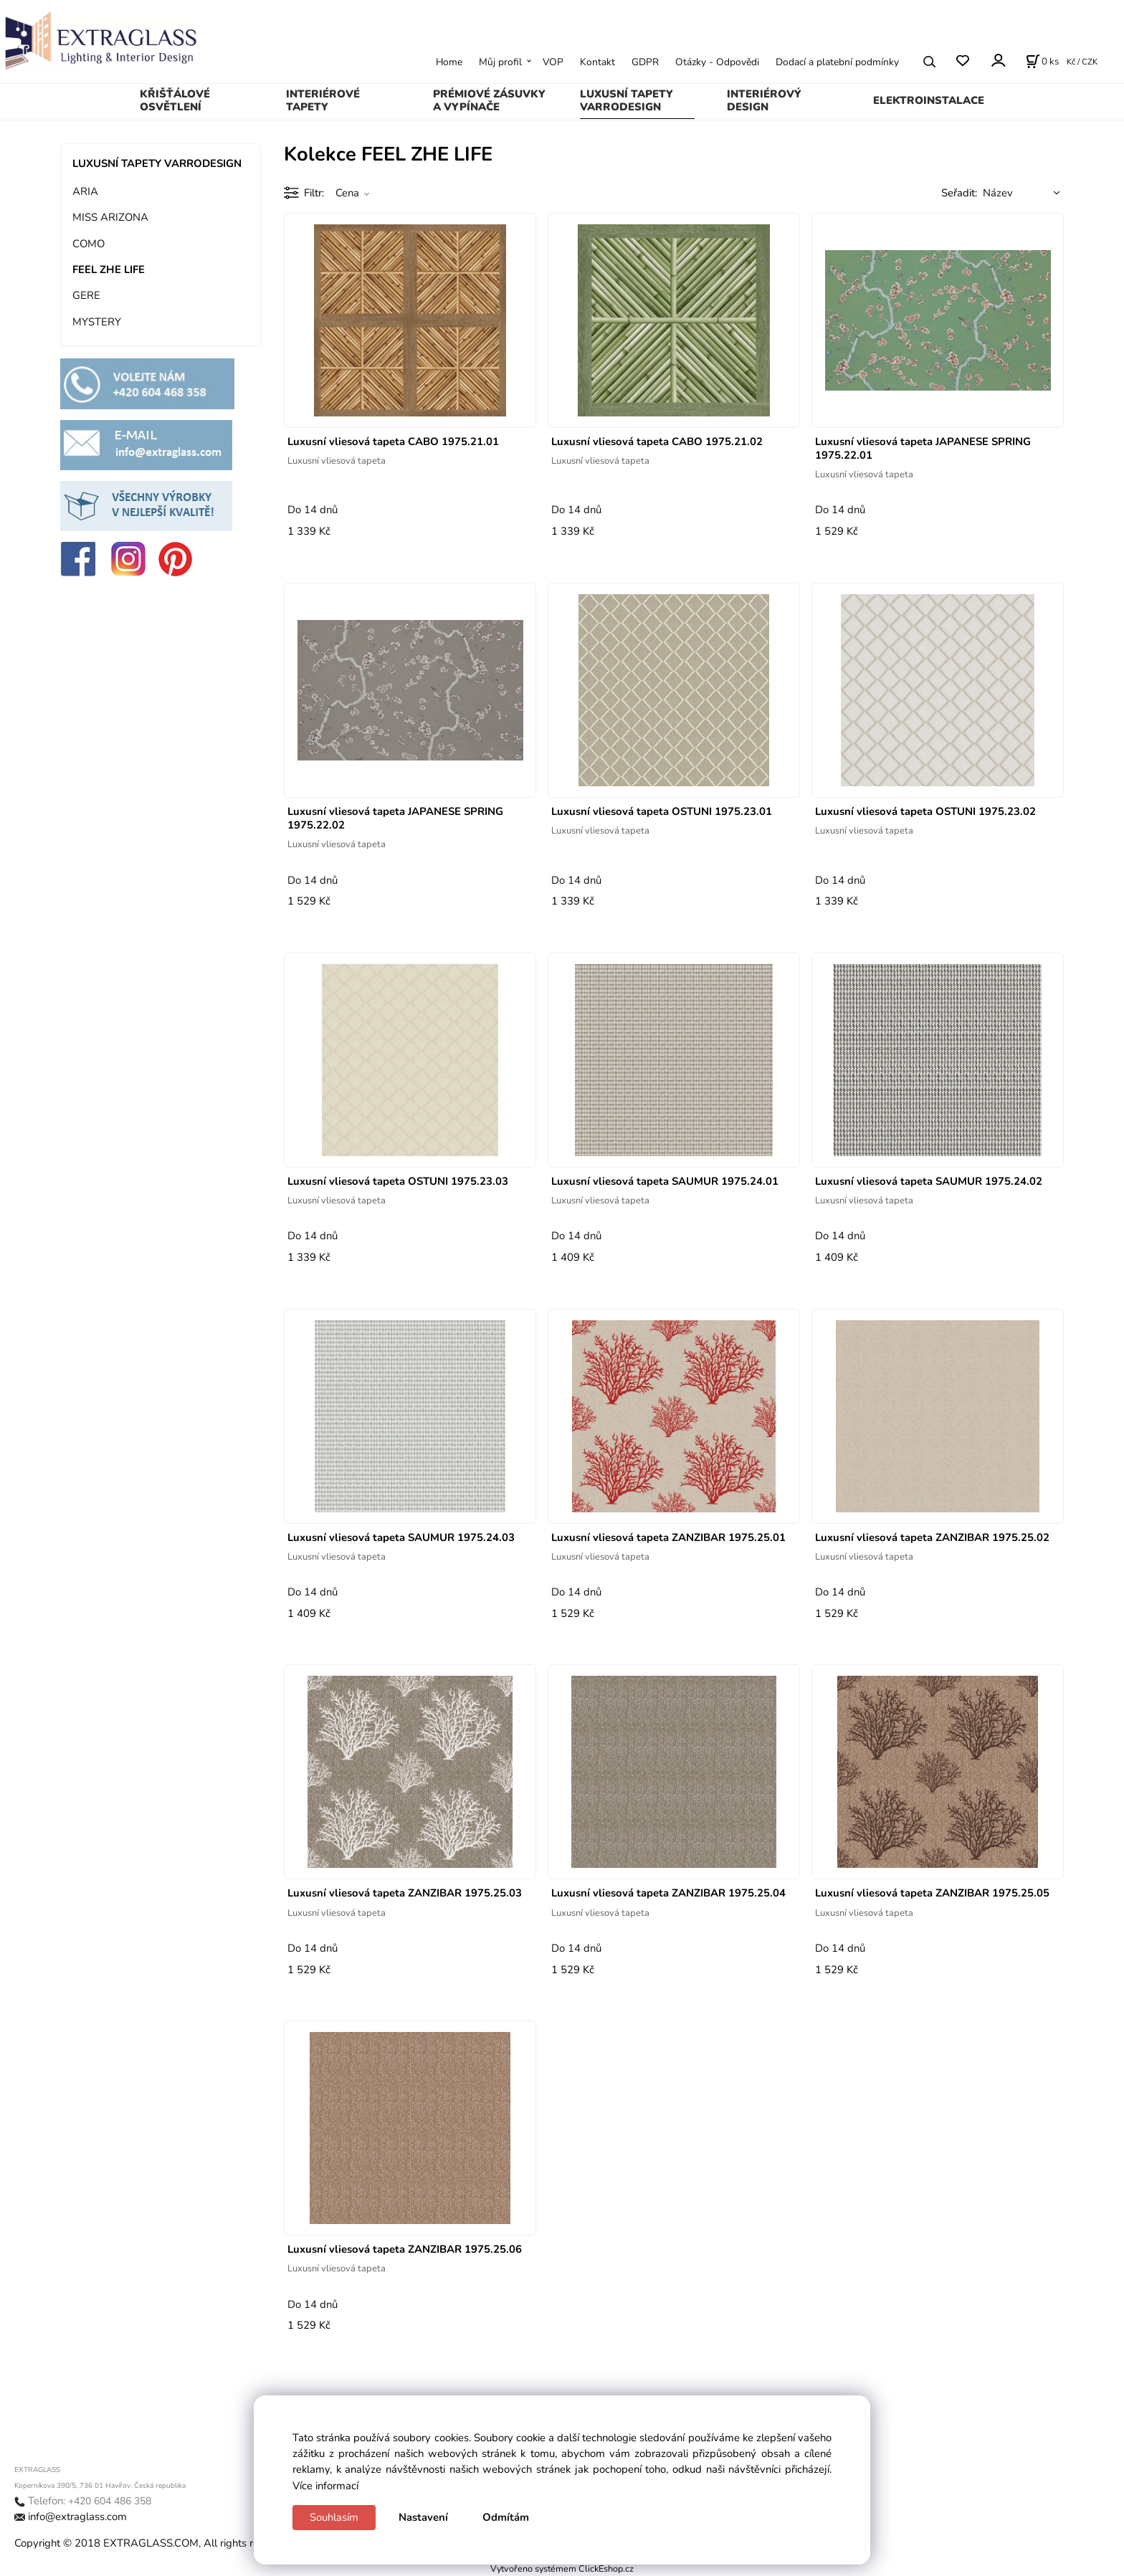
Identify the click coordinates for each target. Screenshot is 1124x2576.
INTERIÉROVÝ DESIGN (764, 100)
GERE (86, 295)
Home (449, 62)
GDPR (645, 62)
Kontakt (597, 62)
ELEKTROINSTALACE (928, 100)
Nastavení (423, 2517)
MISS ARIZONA (110, 217)
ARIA (85, 191)
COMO (88, 244)
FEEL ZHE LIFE (108, 269)
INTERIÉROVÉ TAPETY (323, 100)
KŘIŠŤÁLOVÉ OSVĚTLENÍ (175, 100)
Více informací (325, 2486)
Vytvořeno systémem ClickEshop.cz (562, 2568)
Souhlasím (334, 2517)
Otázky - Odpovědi (717, 62)
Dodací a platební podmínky (837, 62)
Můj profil (500, 62)
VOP (553, 62)
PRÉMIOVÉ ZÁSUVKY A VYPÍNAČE (489, 100)
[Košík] (1042, 62)
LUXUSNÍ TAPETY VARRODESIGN (626, 100)
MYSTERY (96, 322)
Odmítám (505, 2517)
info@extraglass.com (77, 2516)
